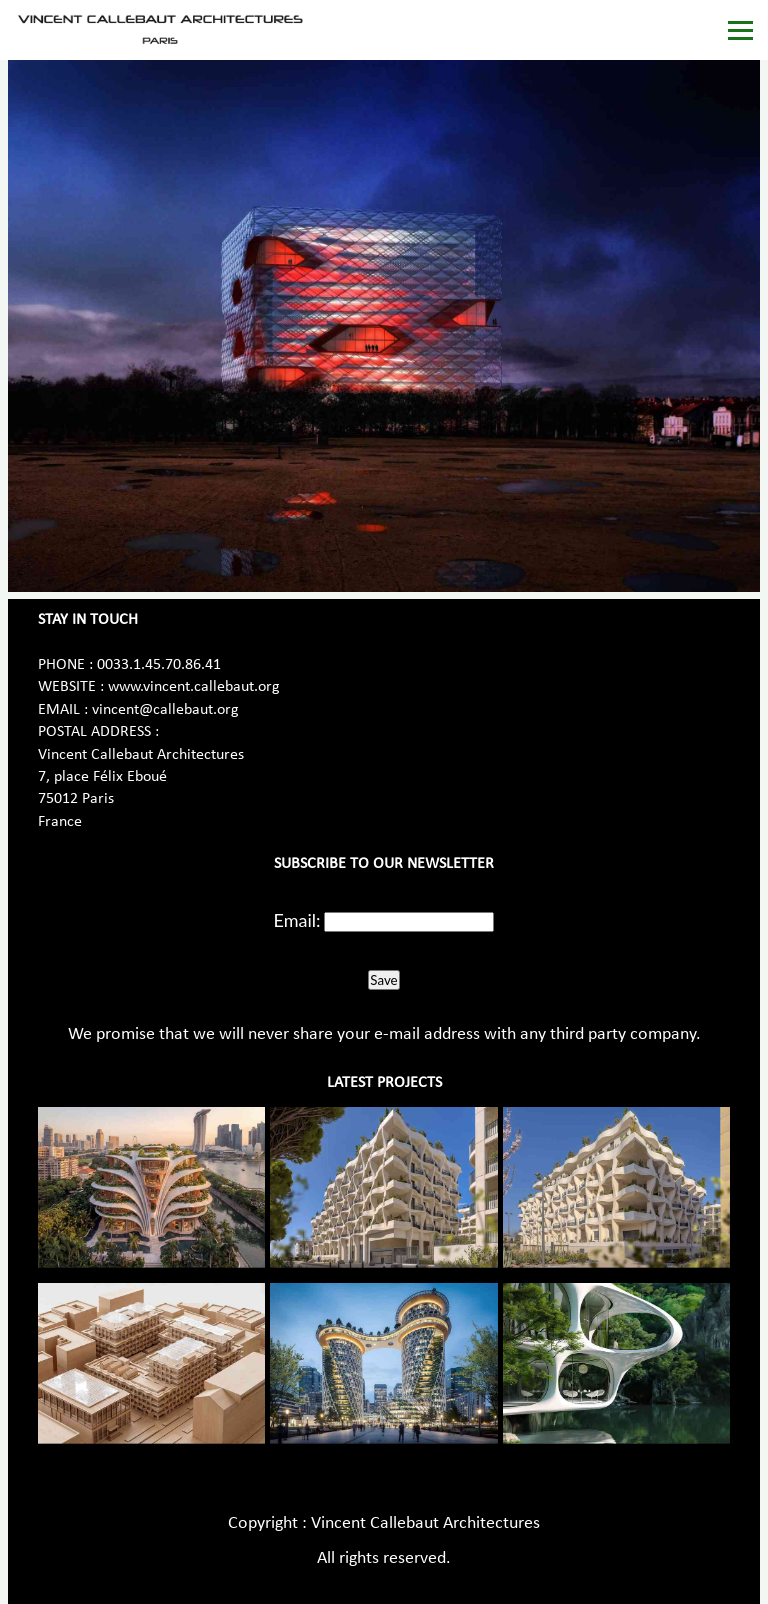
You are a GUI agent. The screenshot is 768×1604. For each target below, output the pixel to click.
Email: (297, 920)
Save (383, 980)
